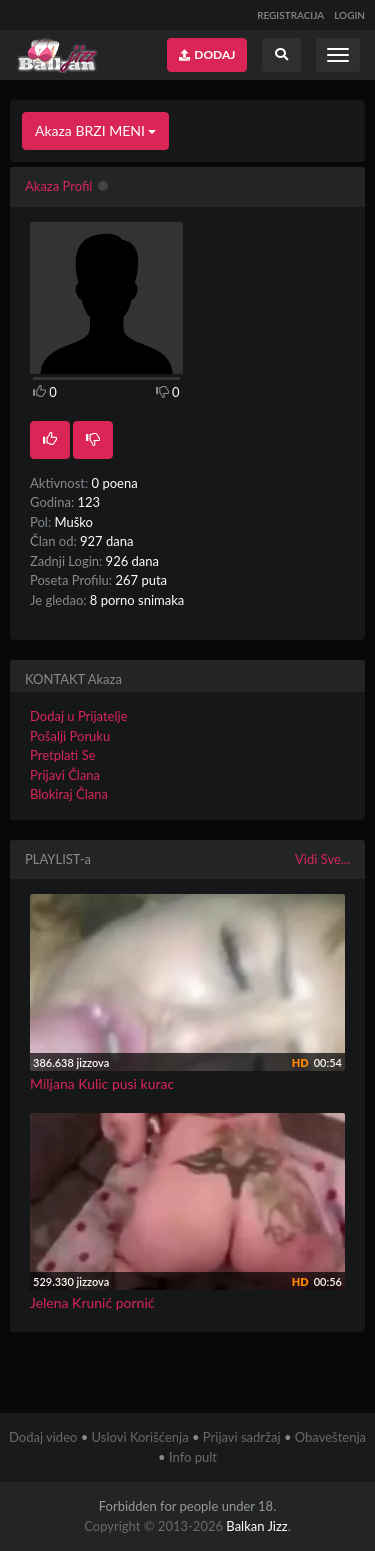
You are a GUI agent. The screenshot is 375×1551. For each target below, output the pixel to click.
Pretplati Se (63, 755)
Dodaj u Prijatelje (79, 716)
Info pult (193, 1457)
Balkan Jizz (256, 1526)
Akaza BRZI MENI (95, 130)
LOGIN (349, 15)
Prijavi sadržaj (242, 1437)
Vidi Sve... (322, 859)
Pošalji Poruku (70, 736)
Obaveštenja (330, 1437)
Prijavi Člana (65, 775)
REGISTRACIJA (290, 15)
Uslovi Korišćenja (140, 1437)
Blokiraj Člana (69, 794)
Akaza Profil (58, 186)
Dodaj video (43, 1437)
